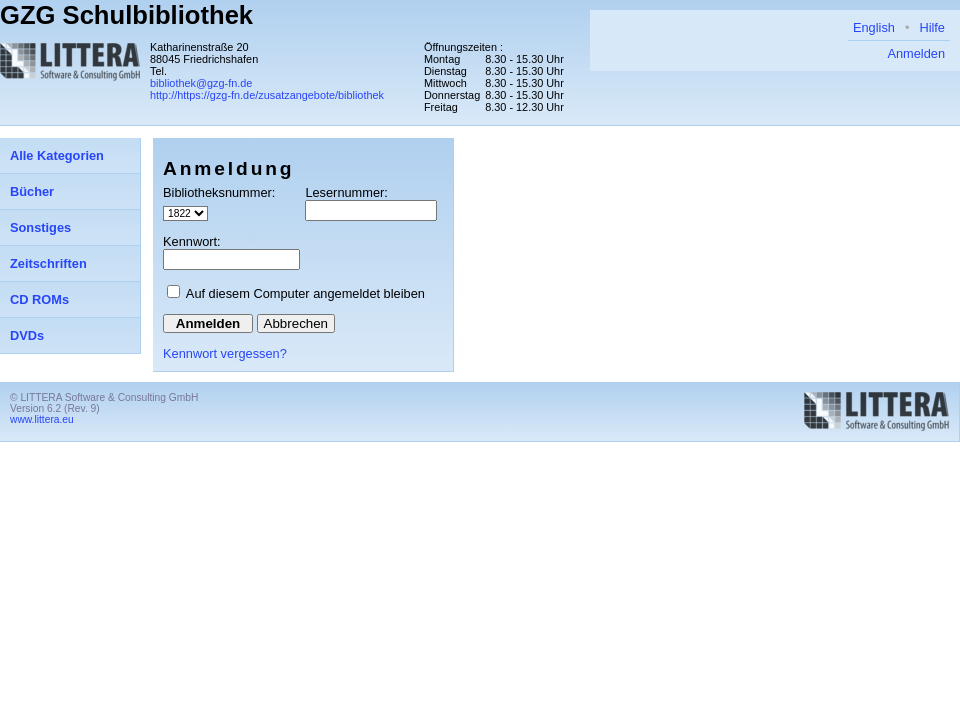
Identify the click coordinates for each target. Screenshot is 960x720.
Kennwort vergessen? (225, 353)
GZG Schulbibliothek (126, 15)
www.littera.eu (42, 419)
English (874, 27)
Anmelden (916, 53)
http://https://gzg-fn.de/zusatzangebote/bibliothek (267, 95)
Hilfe (932, 27)
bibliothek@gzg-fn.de (201, 83)
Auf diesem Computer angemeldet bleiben (305, 293)
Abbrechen (296, 323)
